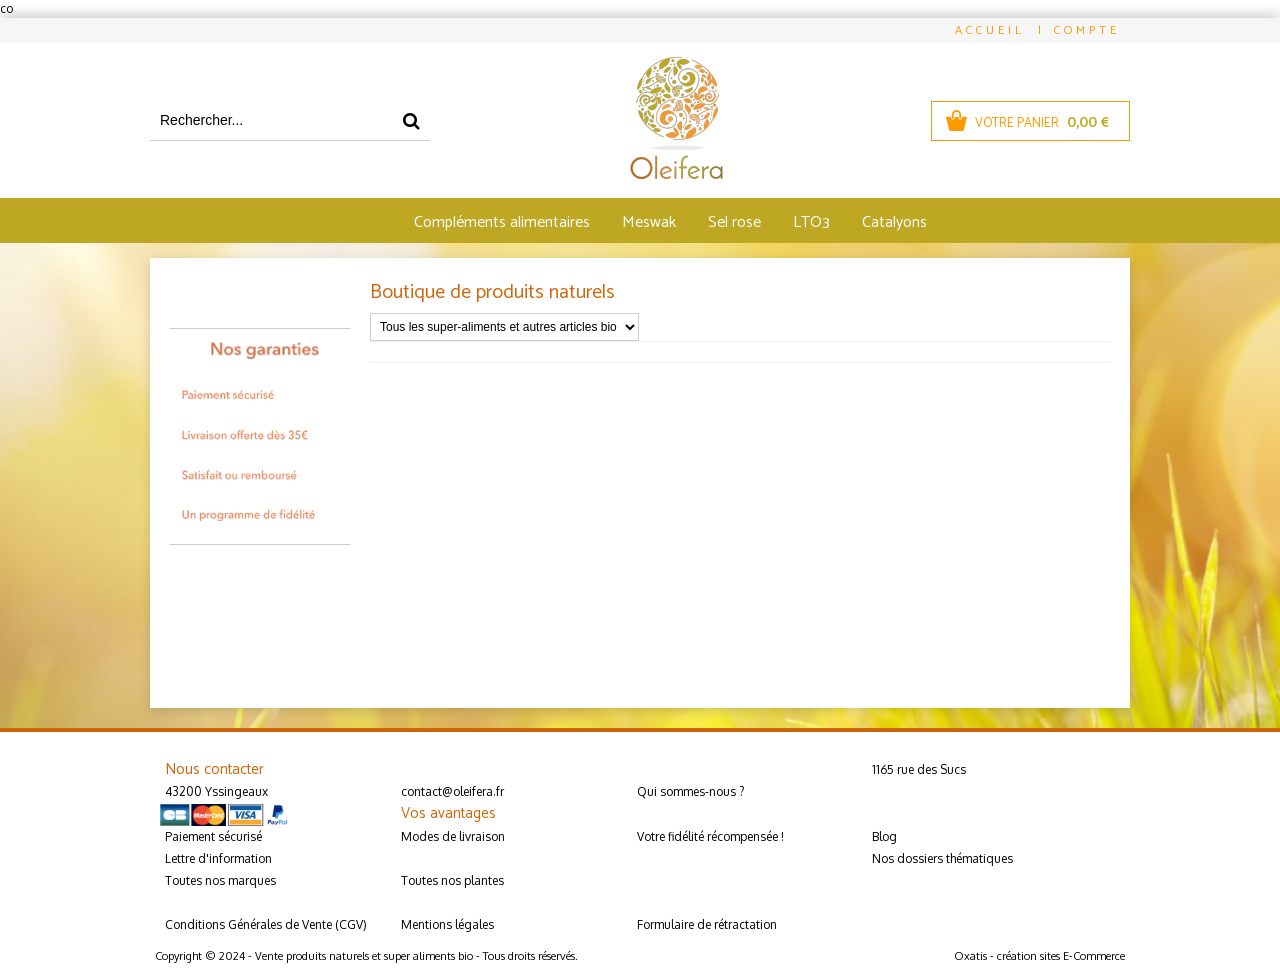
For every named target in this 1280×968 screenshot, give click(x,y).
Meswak (649, 222)
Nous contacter (214, 769)
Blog (884, 836)
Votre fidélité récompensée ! (710, 836)
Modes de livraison (453, 836)
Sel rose (734, 222)
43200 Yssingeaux (216, 791)
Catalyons (894, 222)
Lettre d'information (218, 858)
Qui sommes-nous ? (690, 791)
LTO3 (811, 222)
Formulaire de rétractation (707, 924)
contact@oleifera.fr (452, 791)
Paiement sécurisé (213, 836)
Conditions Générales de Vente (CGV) (266, 924)
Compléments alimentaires (502, 222)
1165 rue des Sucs (919, 769)
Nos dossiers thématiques (942, 858)
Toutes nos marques (220, 880)
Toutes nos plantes (452, 880)
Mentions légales (447, 924)
